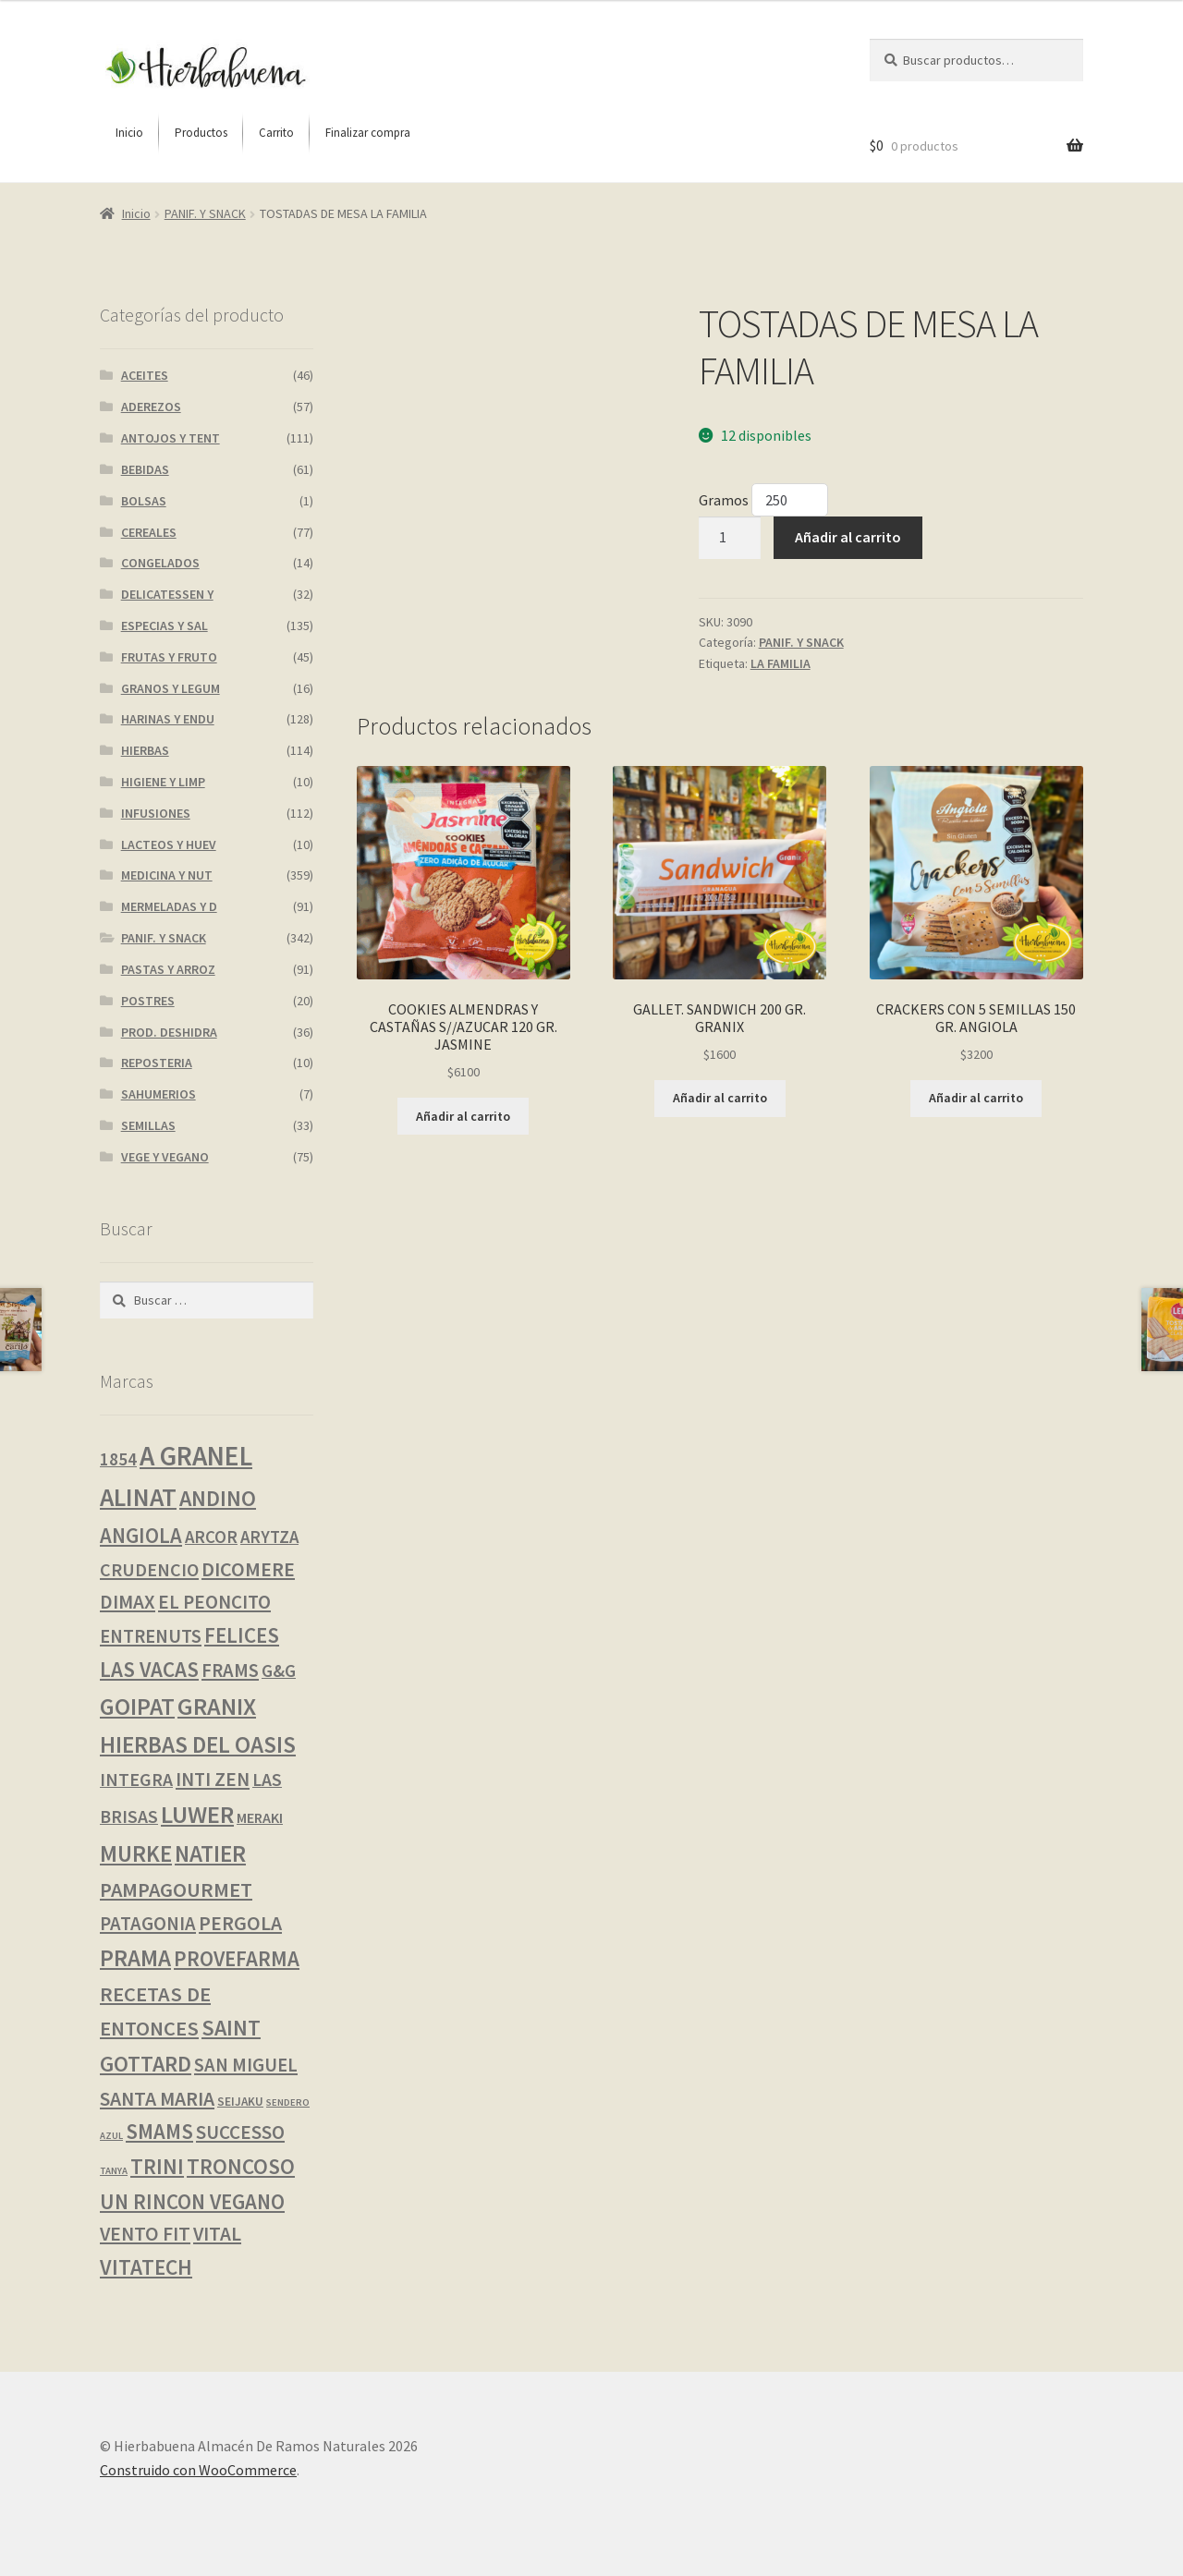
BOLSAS (143, 500)
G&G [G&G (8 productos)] (279, 1670)
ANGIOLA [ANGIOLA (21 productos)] (141, 1536)
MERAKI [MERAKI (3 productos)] (260, 1817)
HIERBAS (145, 750)
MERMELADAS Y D (169, 906)
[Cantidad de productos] (730, 537)
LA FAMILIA (780, 663)
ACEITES (144, 375)
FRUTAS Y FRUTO (169, 657)
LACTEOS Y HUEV (168, 844)
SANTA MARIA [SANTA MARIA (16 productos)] (157, 2098)
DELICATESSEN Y (167, 594)
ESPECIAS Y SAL (164, 625)
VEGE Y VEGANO (165, 1156)
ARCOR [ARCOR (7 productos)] (211, 1537)
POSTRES (148, 1000)
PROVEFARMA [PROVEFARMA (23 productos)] (236, 1958)
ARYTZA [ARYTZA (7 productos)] (269, 1537)
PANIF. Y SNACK (205, 213)
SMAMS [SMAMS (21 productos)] (159, 2132)
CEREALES (149, 532)
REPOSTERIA (156, 1062)
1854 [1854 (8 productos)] (118, 1459)
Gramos (725, 500)
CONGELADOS (160, 562)
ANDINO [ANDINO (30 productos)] (217, 1498)
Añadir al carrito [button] (463, 1116)
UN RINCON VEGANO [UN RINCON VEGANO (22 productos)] (192, 2201)
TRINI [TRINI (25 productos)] (157, 2166)
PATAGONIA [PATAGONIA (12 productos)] (148, 1924)
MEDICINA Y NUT (167, 875)
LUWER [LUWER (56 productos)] (197, 1814)
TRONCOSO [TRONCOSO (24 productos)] (241, 2166)
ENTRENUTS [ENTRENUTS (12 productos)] (150, 1636)
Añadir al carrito (848, 537)
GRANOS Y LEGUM (170, 688)
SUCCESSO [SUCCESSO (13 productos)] (240, 2132)
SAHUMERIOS (158, 1094)
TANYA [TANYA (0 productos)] (114, 2171)
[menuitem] (129, 133)
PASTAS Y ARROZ (168, 969)
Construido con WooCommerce (198, 2470)
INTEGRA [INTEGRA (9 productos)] (136, 1779)
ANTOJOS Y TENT (170, 438)
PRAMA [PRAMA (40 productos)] (135, 1958)
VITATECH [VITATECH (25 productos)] (146, 2267)
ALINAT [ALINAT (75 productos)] (138, 1497)
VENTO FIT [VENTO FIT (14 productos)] (145, 2233)
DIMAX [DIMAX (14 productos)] (127, 1601)
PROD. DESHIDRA (169, 1032)
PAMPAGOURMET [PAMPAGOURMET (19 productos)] (176, 1889)
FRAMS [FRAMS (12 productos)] (230, 1671)
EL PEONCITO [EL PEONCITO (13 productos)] (214, 1601)
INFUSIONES (155, 813)
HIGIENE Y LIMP (163, 781)
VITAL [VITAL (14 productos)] (217, 2233)
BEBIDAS (145, 469)
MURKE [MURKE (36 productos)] (136, 1854)
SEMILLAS (148, 1125)
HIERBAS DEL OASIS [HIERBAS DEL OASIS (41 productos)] (198, 1744)
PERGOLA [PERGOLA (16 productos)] (240, 1923)
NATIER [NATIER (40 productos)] (210, 1853)
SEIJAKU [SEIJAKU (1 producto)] (240, 2101)
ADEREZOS (151, 406)
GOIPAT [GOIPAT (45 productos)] (137, 1706)
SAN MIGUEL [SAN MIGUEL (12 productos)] (246, 2065)
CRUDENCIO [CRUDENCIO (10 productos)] (149, 1569)
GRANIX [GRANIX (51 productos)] (216, 1706)
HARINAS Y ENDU (167, 719)
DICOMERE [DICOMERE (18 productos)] (248, 1569)
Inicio (136, 213)
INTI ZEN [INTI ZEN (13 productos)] (213, 1779)
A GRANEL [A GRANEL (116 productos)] (196, 1456)
